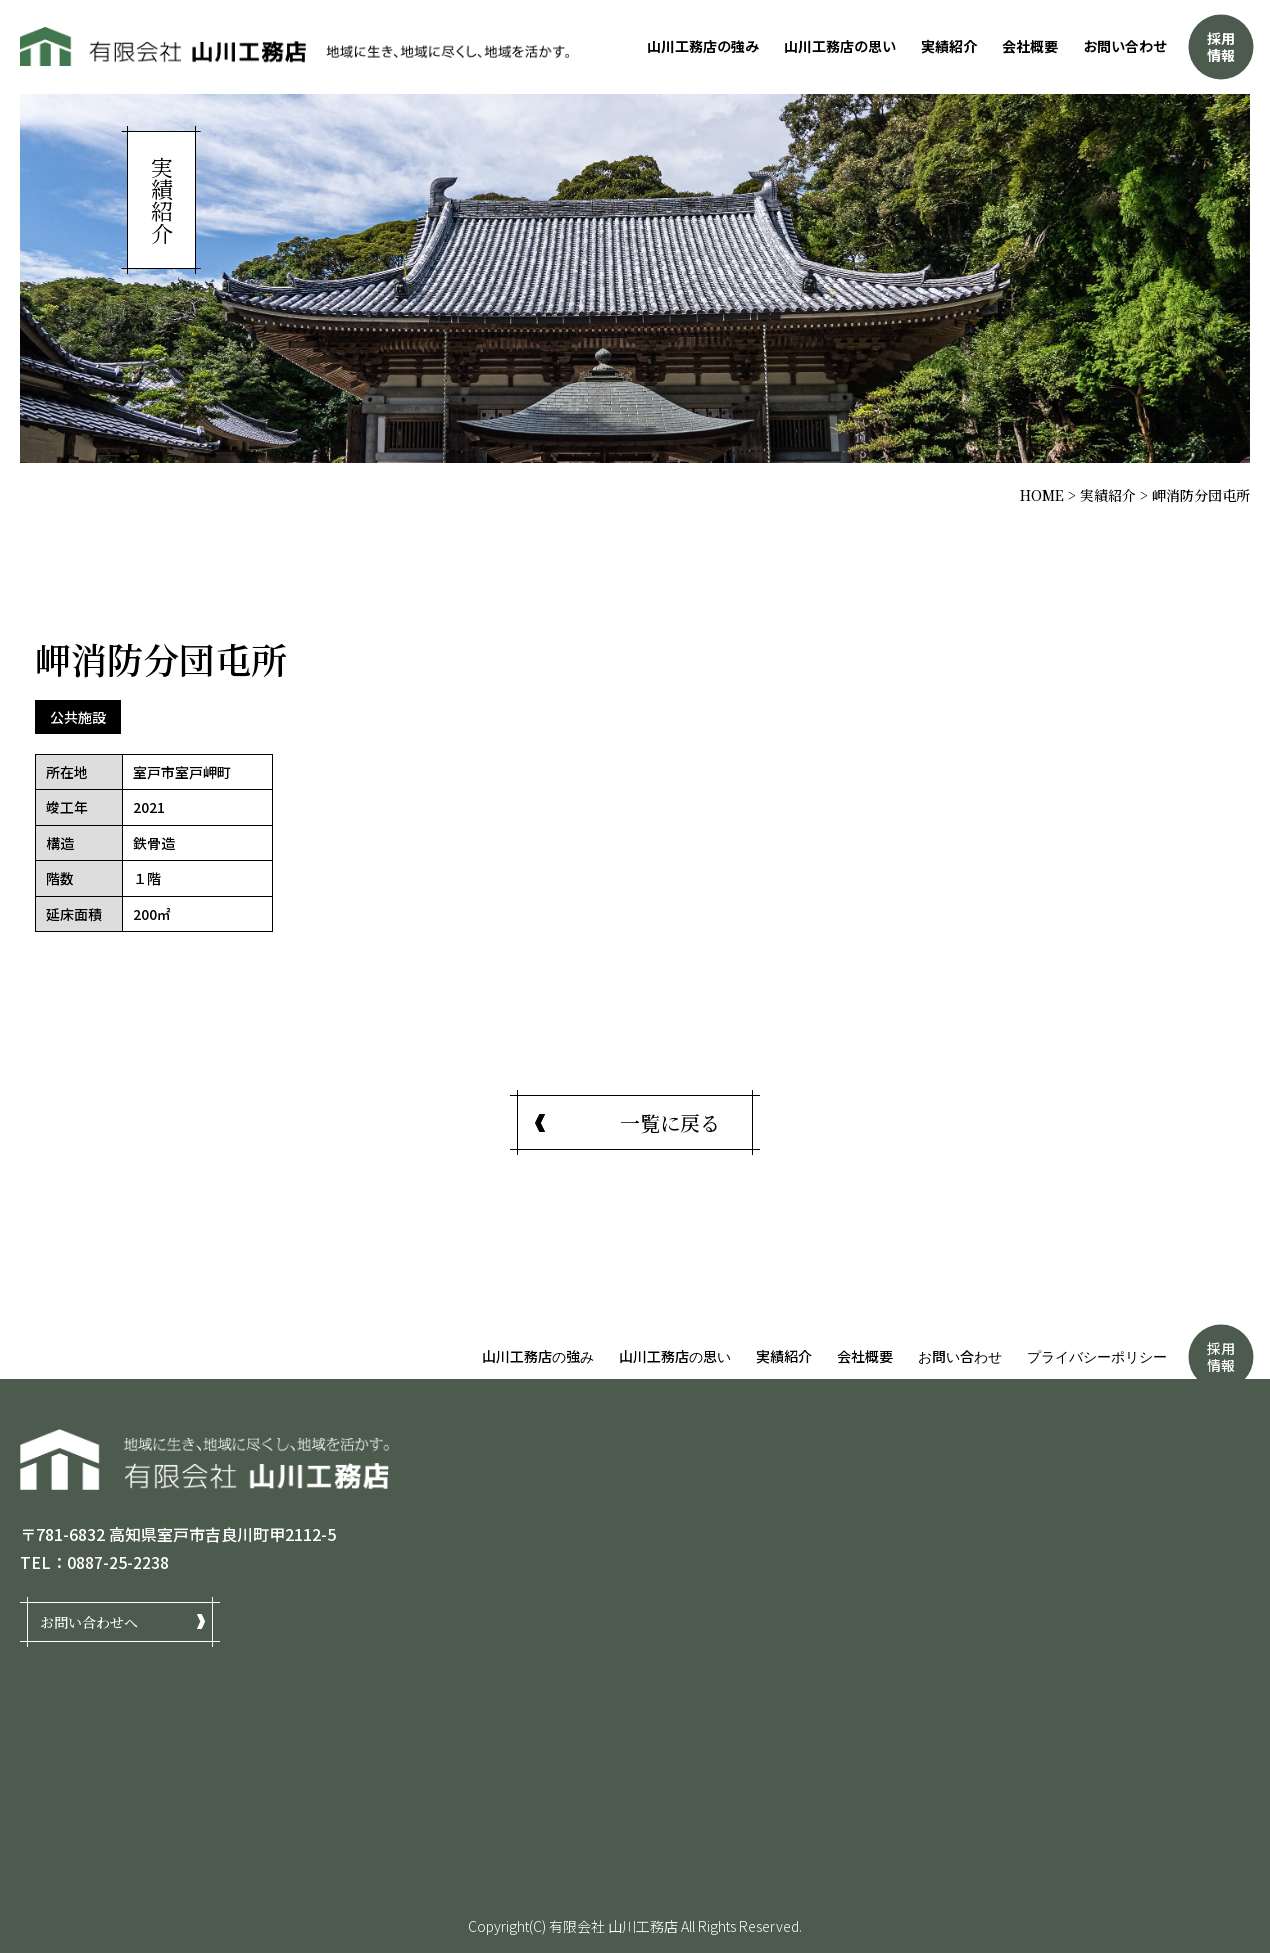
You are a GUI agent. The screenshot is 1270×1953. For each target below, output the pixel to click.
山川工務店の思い (840, 46)
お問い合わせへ (89, 1621)
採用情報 (1221, 46)
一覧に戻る (670, 1122)
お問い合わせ (1125, 46)
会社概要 (1030, 46)
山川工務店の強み (703, 46)
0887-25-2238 (118, 1562)
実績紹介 (949, 46)
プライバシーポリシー (1097, 1356)
